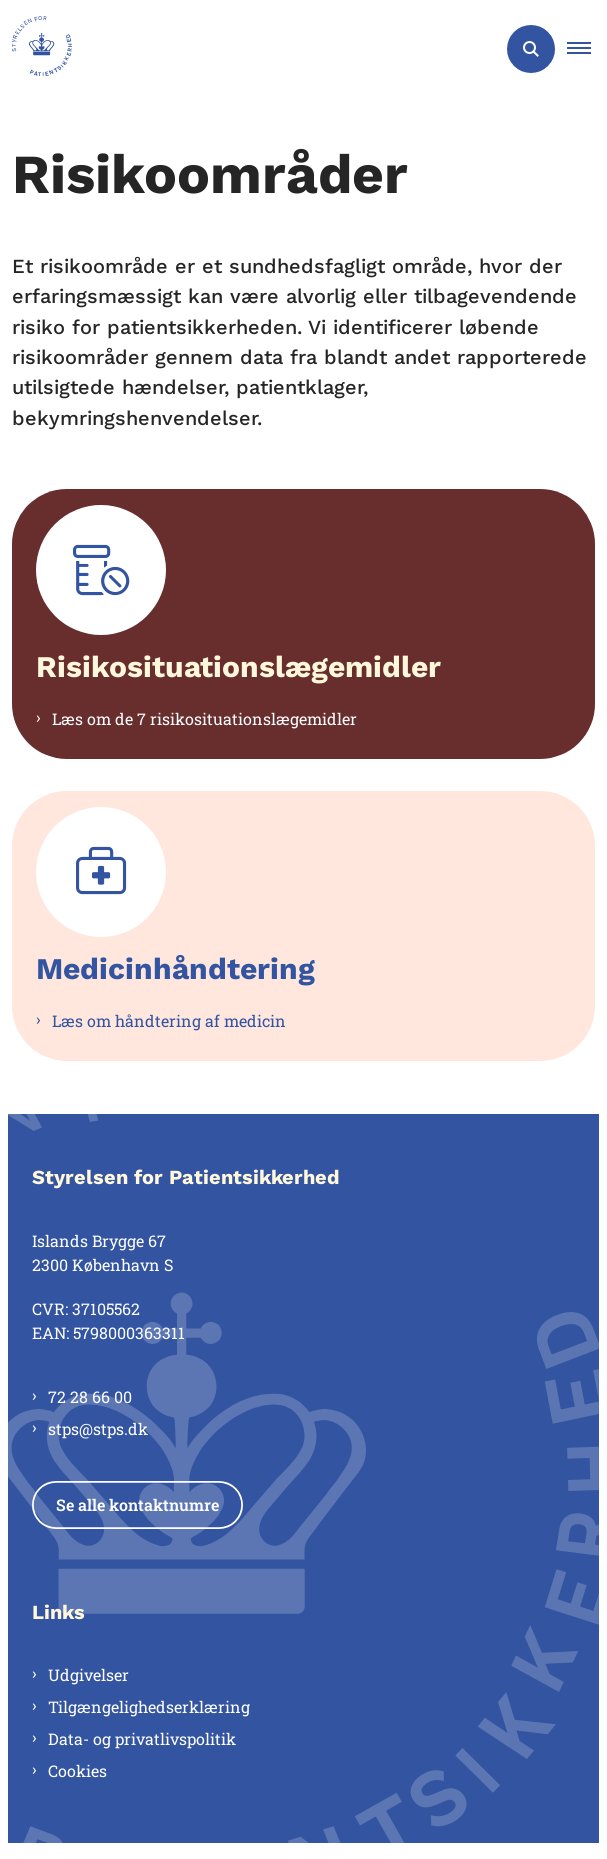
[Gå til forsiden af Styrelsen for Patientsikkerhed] (36, 49)
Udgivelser (88, 1674)
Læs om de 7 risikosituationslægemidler (204, 718)
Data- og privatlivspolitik (142, 1738)
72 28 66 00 (90, 1396)
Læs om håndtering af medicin (169, 1020)
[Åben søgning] (531, 49)
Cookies (77, 1770)
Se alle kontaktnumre (137, 1504)
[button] (587, 49)
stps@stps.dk (98, 1428)
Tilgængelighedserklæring (149, 1706)
